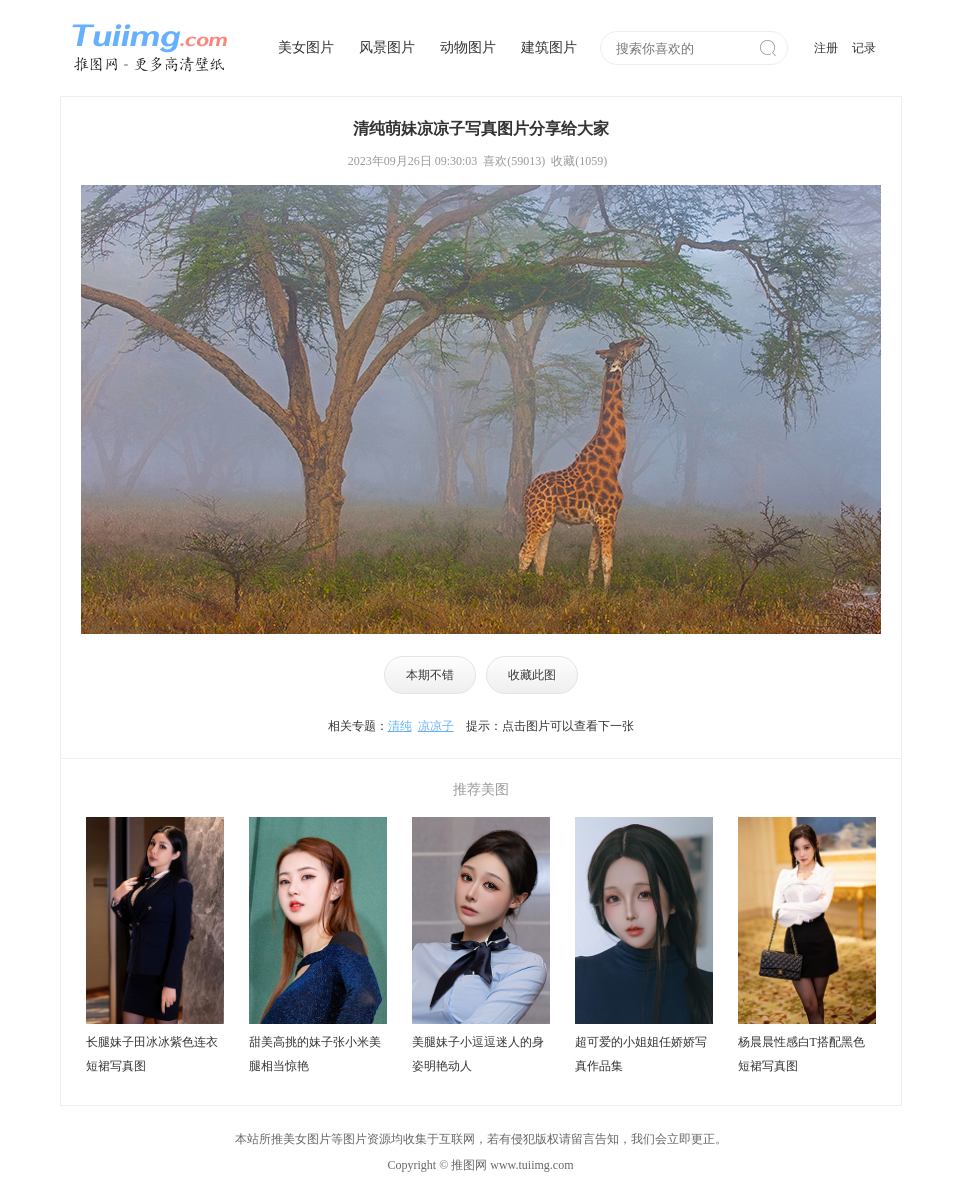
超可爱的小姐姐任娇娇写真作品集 (641, 1054)
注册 (826, 48)
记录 (864, 48)
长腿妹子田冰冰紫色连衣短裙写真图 (152, 1054)
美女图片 (306, 47)
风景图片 (387, 47)
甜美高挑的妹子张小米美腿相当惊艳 (315, 1054)
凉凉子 (436, 726)
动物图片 (468, 47)
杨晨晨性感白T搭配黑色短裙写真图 (801, 1054)
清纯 (400, 726)
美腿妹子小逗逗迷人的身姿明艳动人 (478, 1054)
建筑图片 (549, 47)
